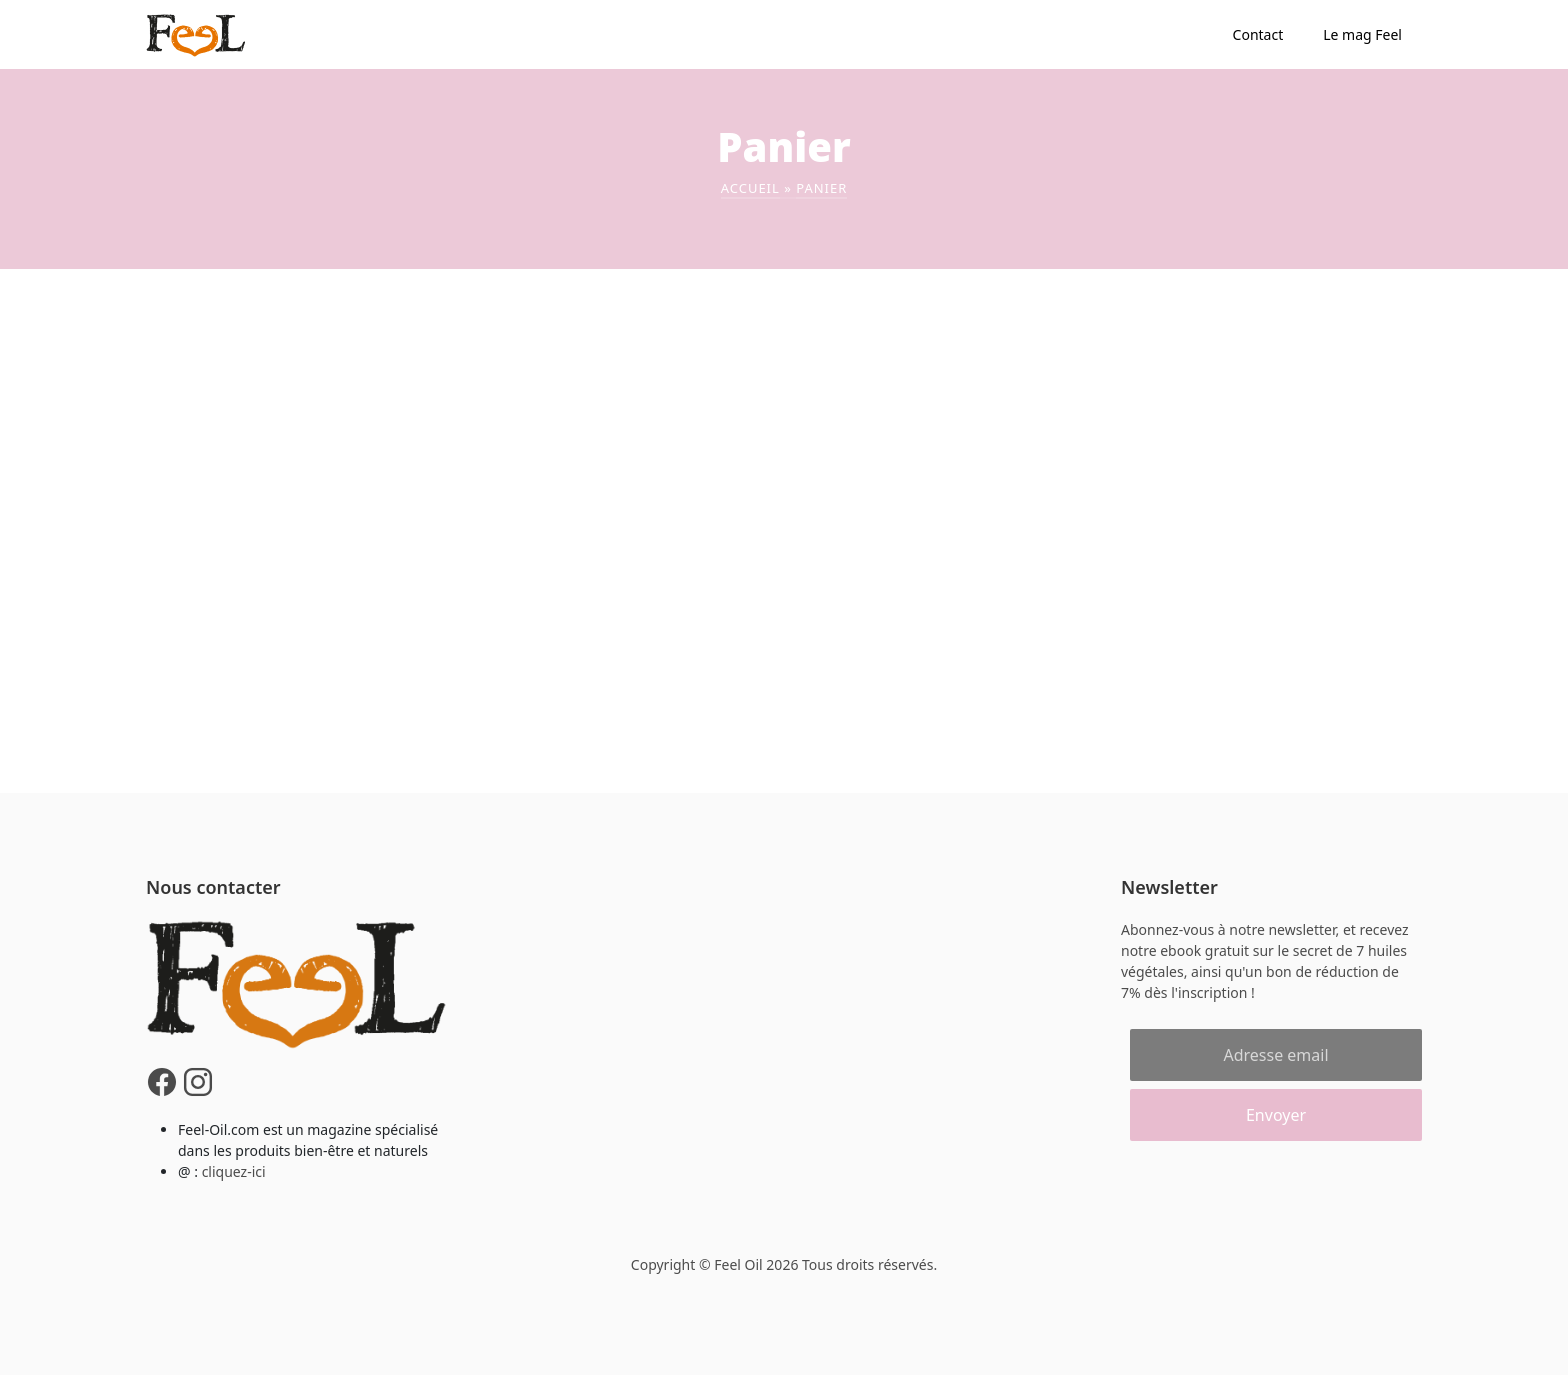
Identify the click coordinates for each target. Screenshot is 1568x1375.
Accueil (750, 188)
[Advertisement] (784, 419)
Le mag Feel (1362, 34)
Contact (1258, 34)
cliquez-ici (234, 1171)
